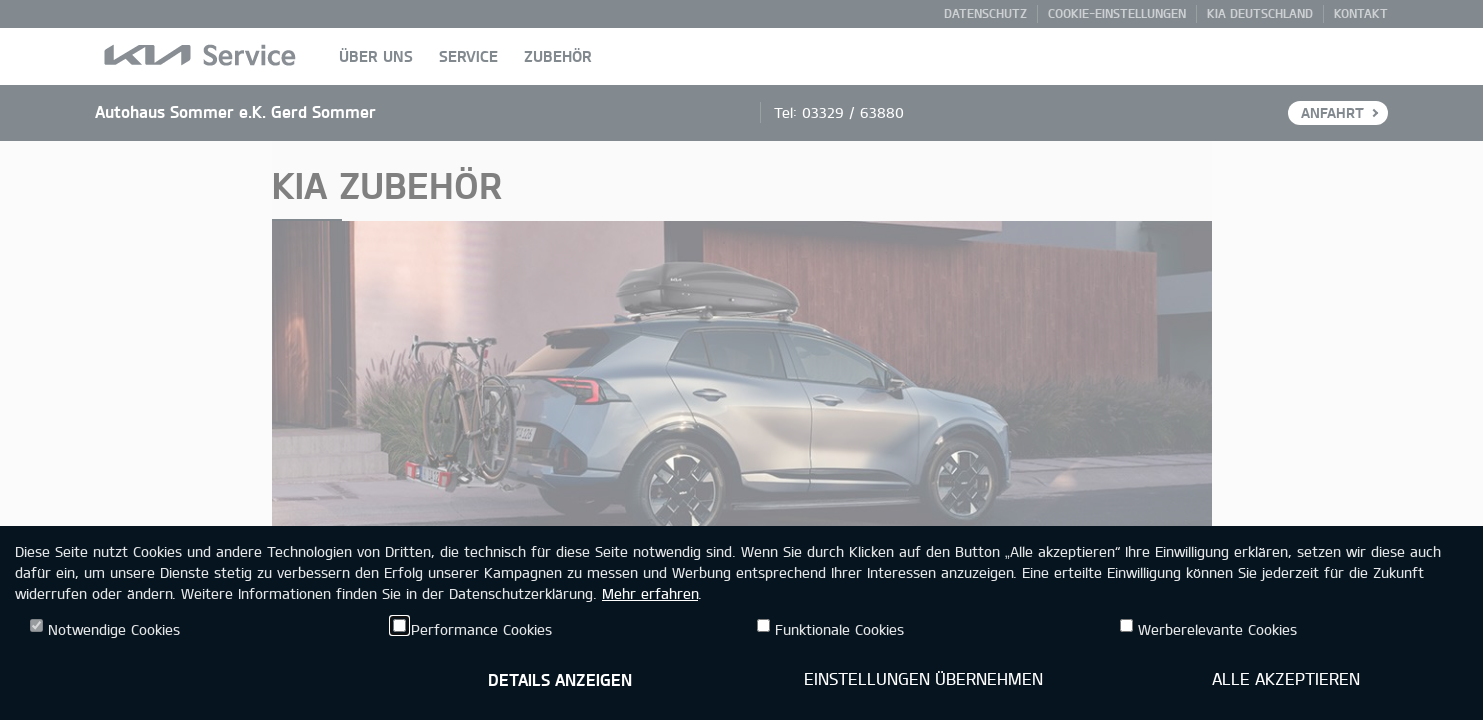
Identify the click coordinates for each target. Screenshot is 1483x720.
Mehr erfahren (650, 593)
